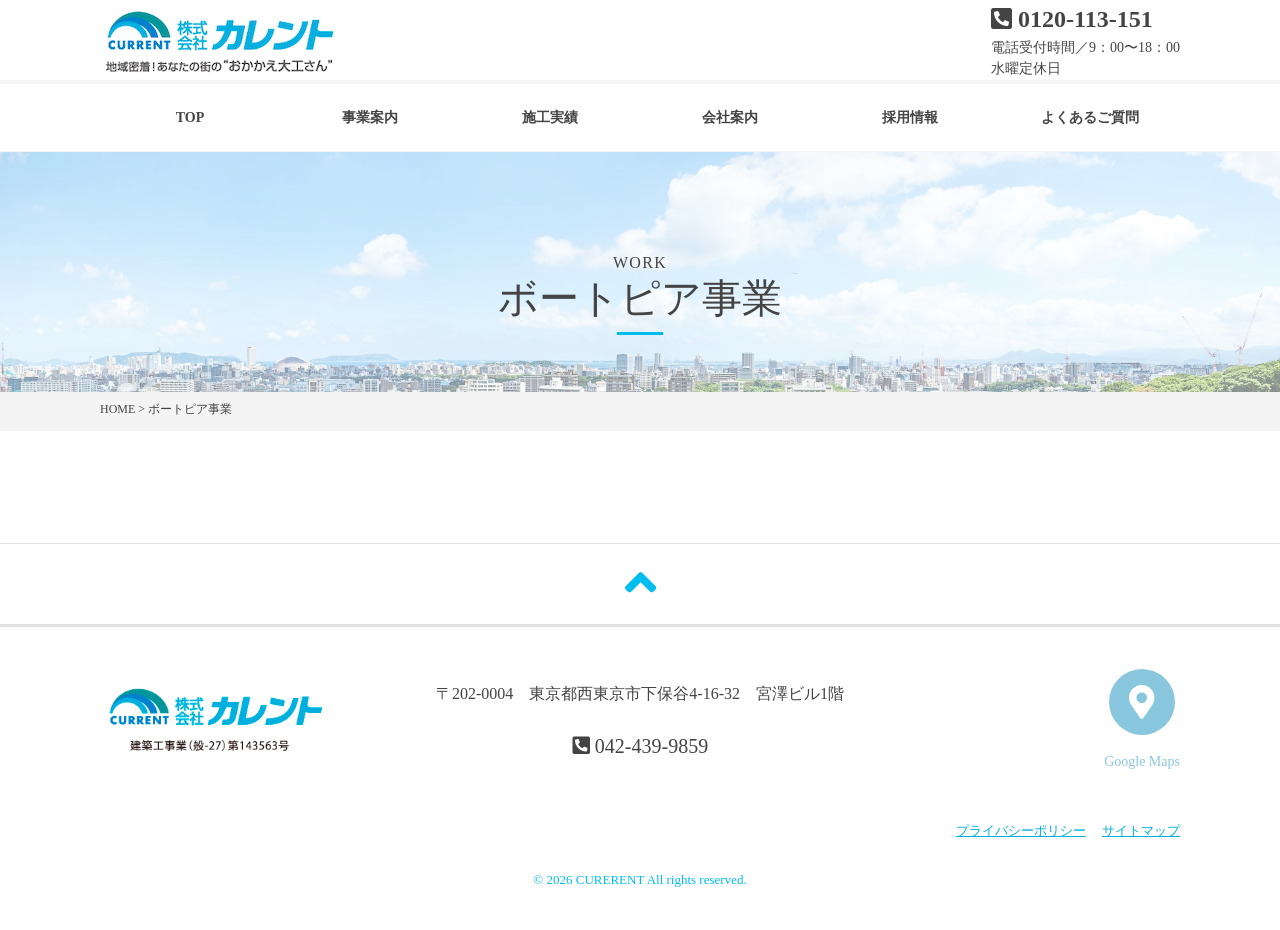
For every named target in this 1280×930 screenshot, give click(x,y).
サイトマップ (1141, 830)
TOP (190, 117)
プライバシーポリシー (1021, 830)
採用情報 (910, 117)
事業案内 (370, 117)
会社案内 (730, 117)
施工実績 (550, 117)
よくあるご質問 (1090, 117)
